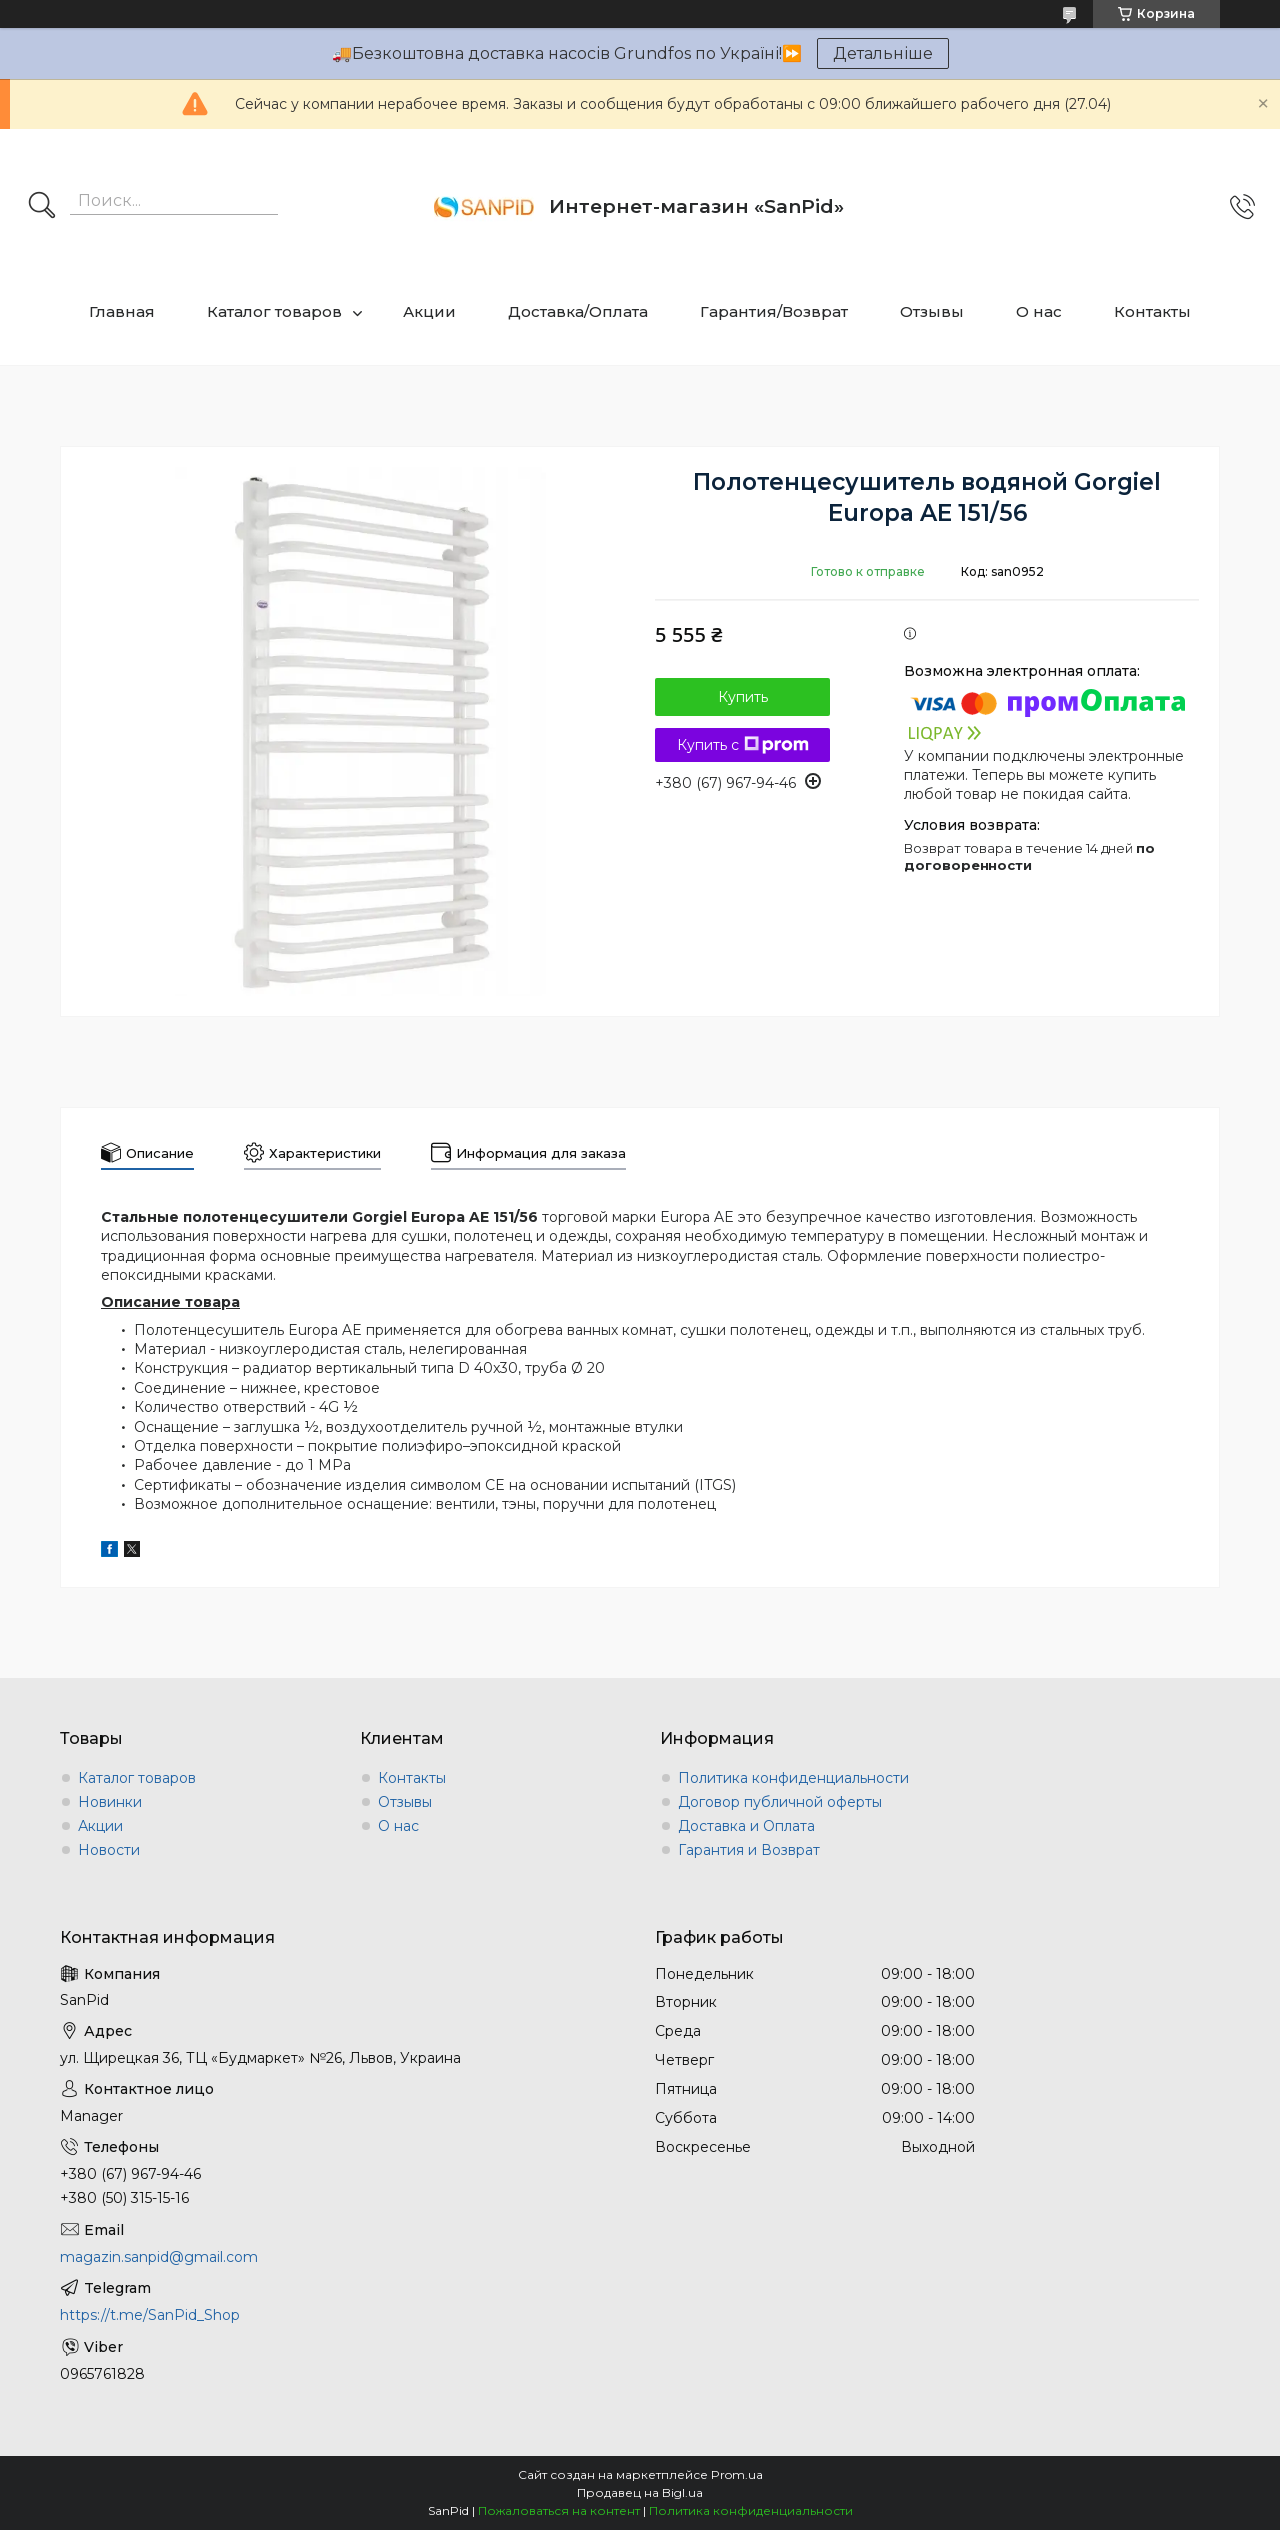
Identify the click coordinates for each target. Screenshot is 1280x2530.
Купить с (743, 745)
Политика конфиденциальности (793, 1778)
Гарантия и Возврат (749, 1850)
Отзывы (932, 311)
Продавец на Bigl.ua (640, 2492)
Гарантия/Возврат (774, 311)
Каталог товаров (274, 311)
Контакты (1152, 311)
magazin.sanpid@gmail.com (159, 2257)
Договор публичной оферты (780, 1802)
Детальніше (883, 53)
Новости (109, 1850)
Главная (122, 311)
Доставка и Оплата (746, 1826)
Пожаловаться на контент (559, 2510)
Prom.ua (737, 2474)
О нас (1039, 311)
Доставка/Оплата (578, 311)
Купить (743, 697)
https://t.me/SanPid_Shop (150, 2315)
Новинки (110, 1802)
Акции (429, 311)
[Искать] (42, 207)
